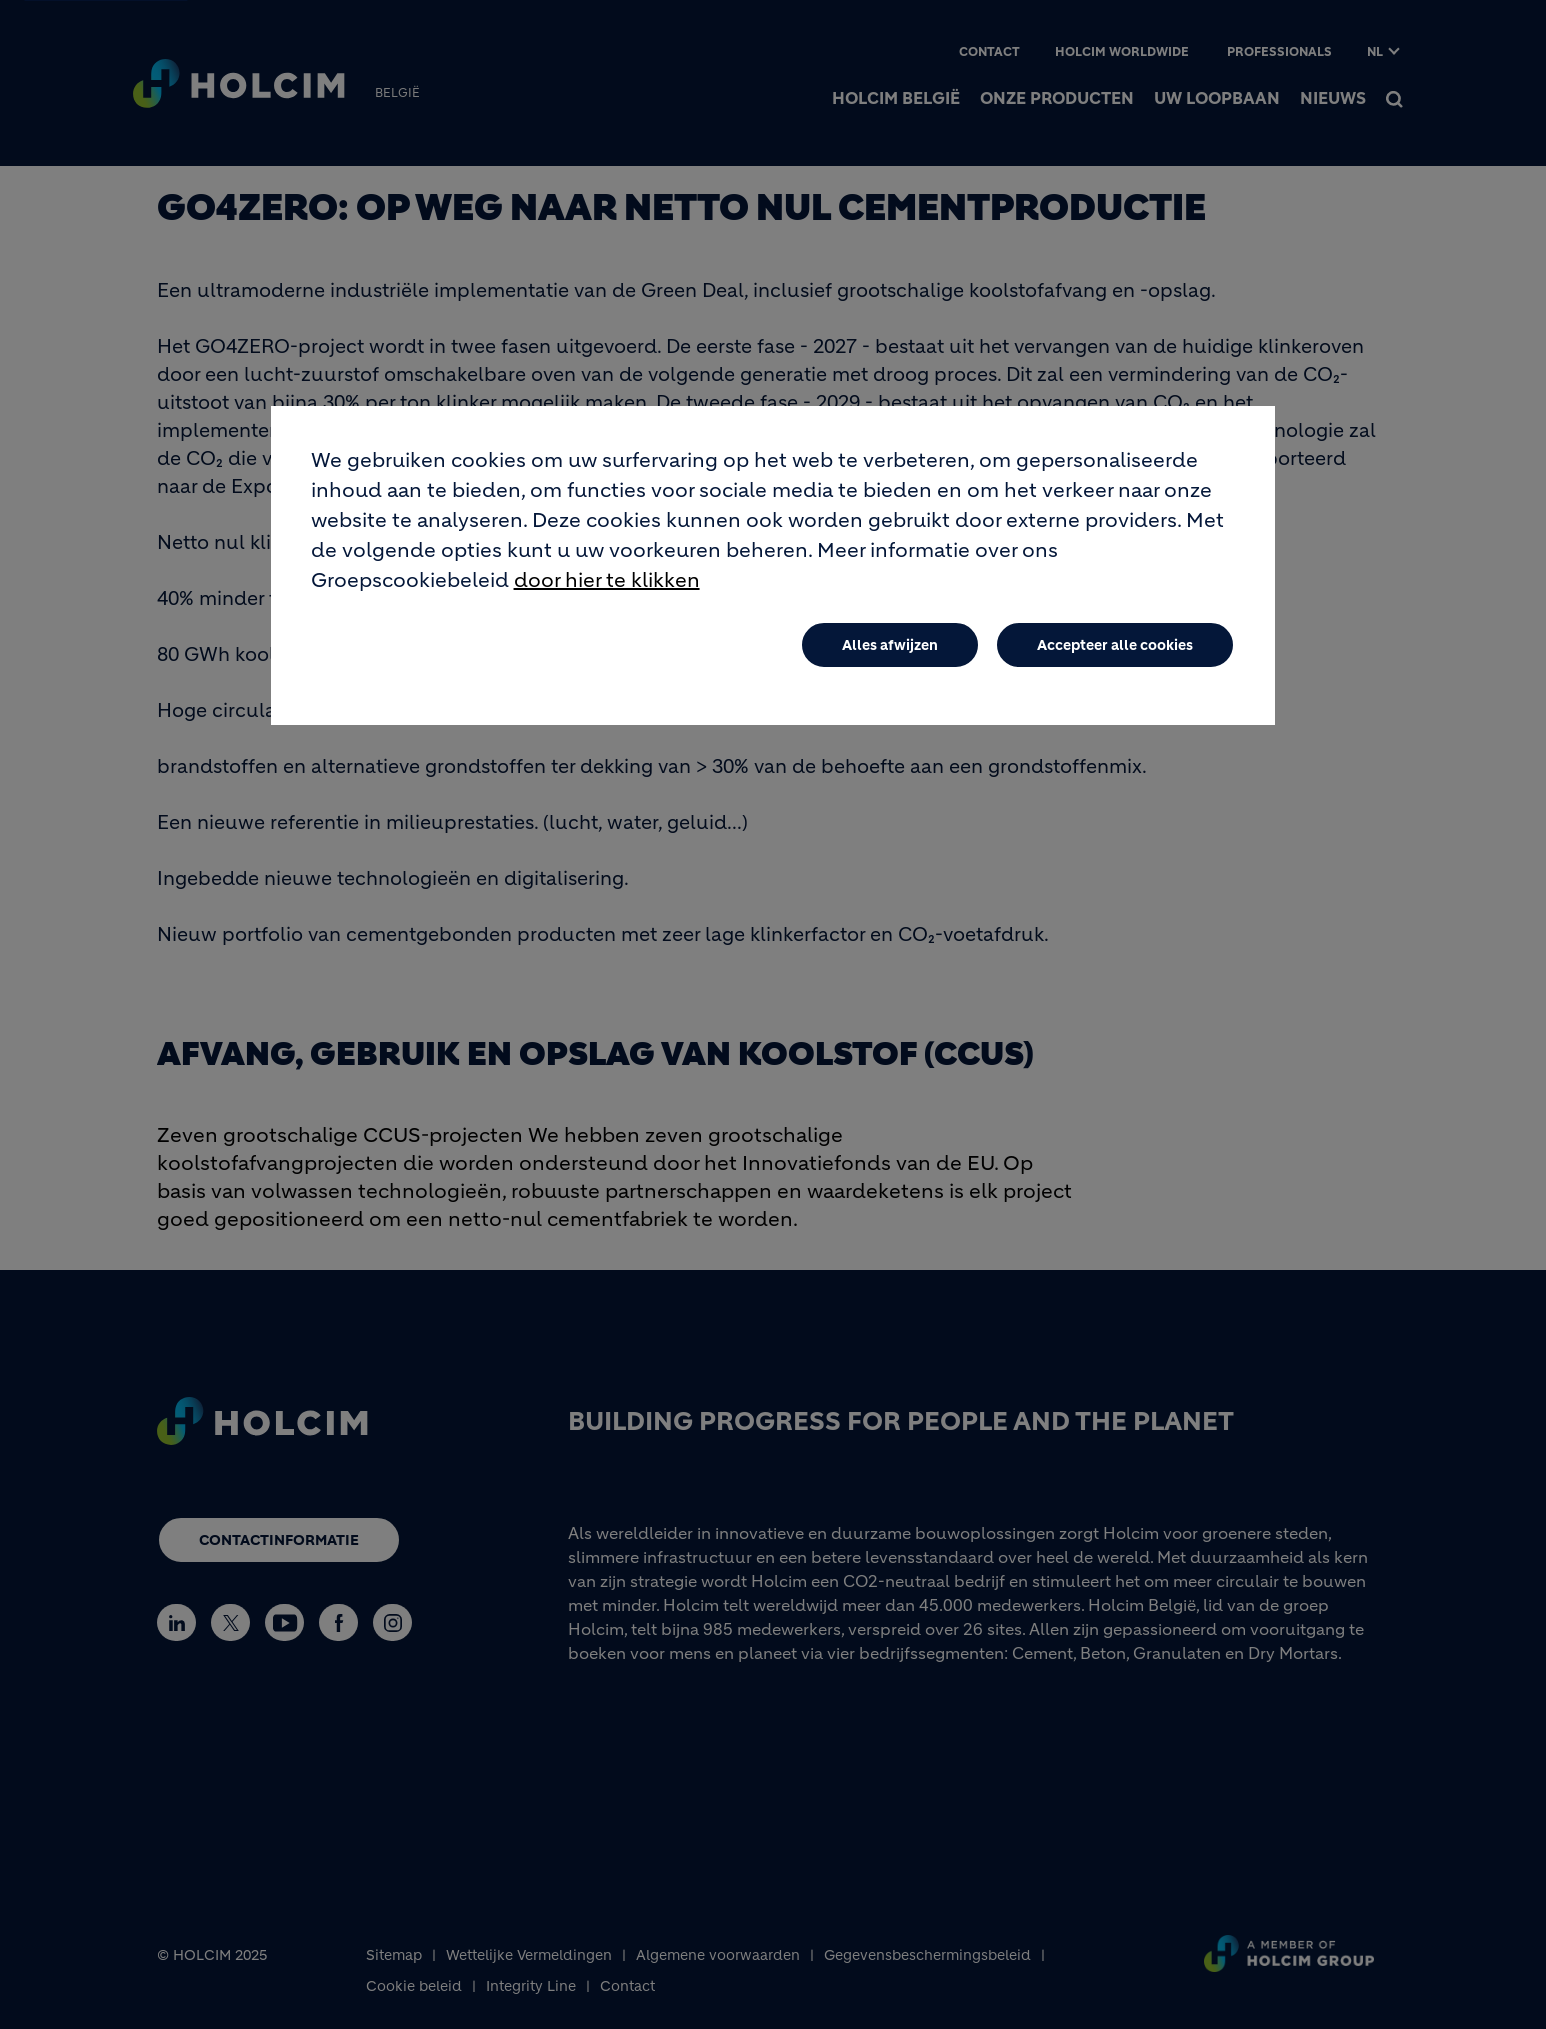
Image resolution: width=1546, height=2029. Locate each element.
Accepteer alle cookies (1115, 647)
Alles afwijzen (890, 647)
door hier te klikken (607, 582)
